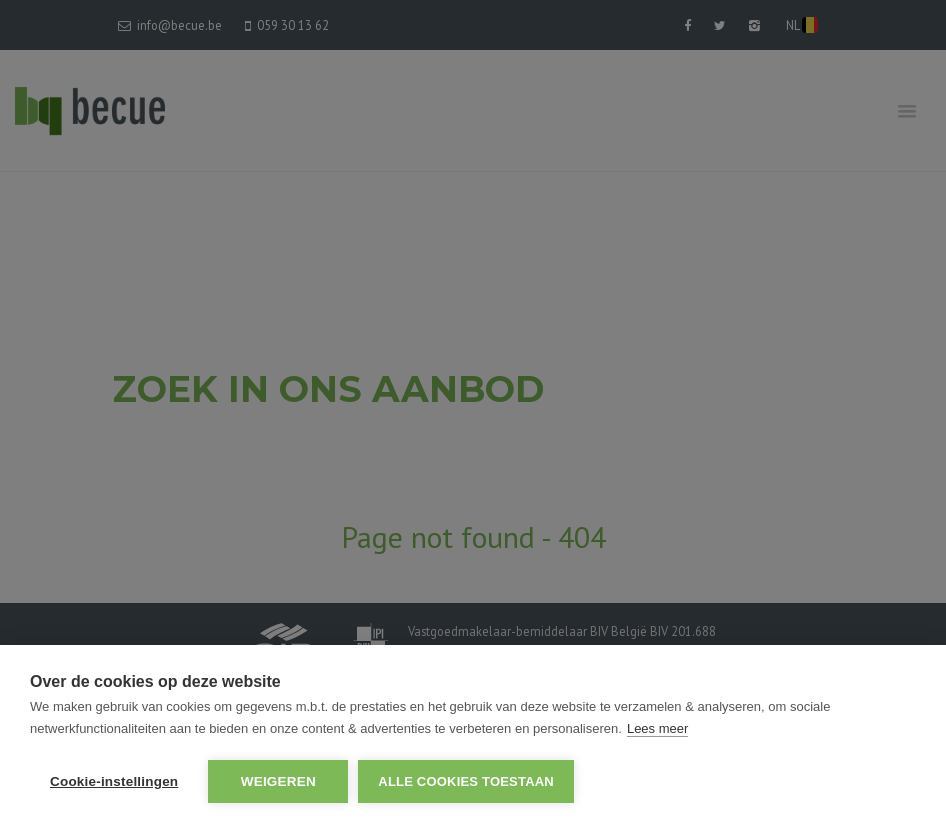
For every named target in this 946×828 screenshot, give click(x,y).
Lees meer (657, 728)
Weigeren (278, 781)
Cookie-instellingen (114, 781)
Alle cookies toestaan (466, 781)
